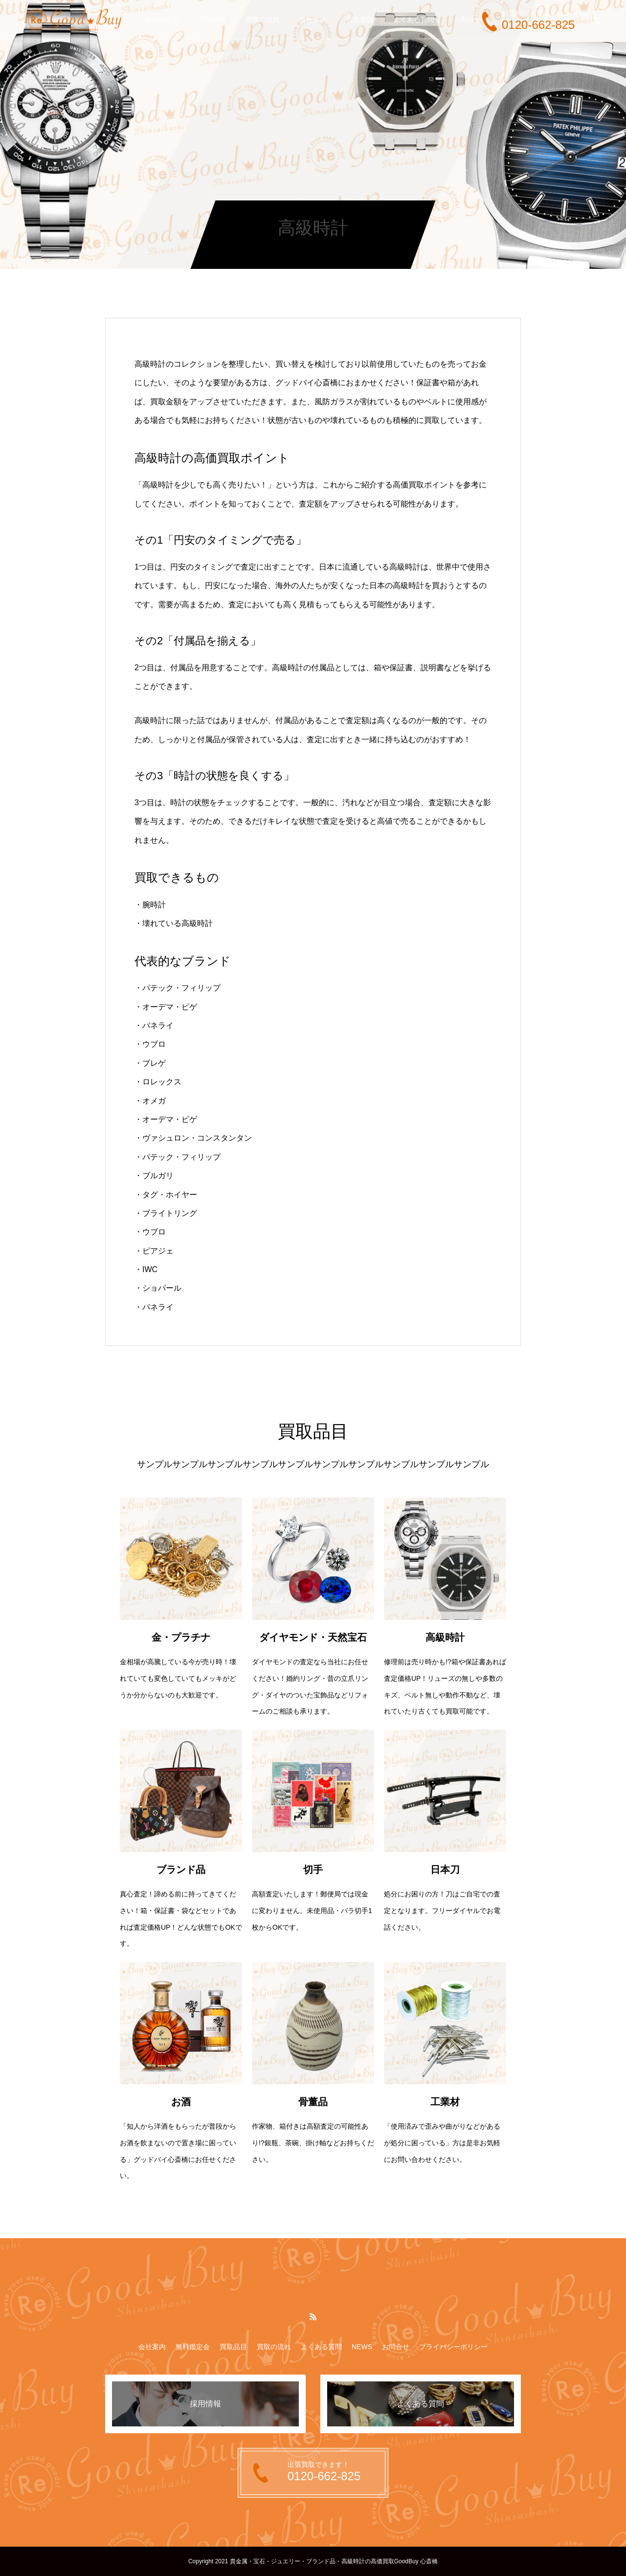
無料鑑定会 (162, 19)
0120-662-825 (538, 24)
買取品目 (212, 19)
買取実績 (360, 19)
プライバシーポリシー (453, 2347)
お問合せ (467, 19)
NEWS (362, 2347)
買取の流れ (263, 19)
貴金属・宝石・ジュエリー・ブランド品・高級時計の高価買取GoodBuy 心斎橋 (334, 2561)
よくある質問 (413, 19)
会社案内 (313, 19)
